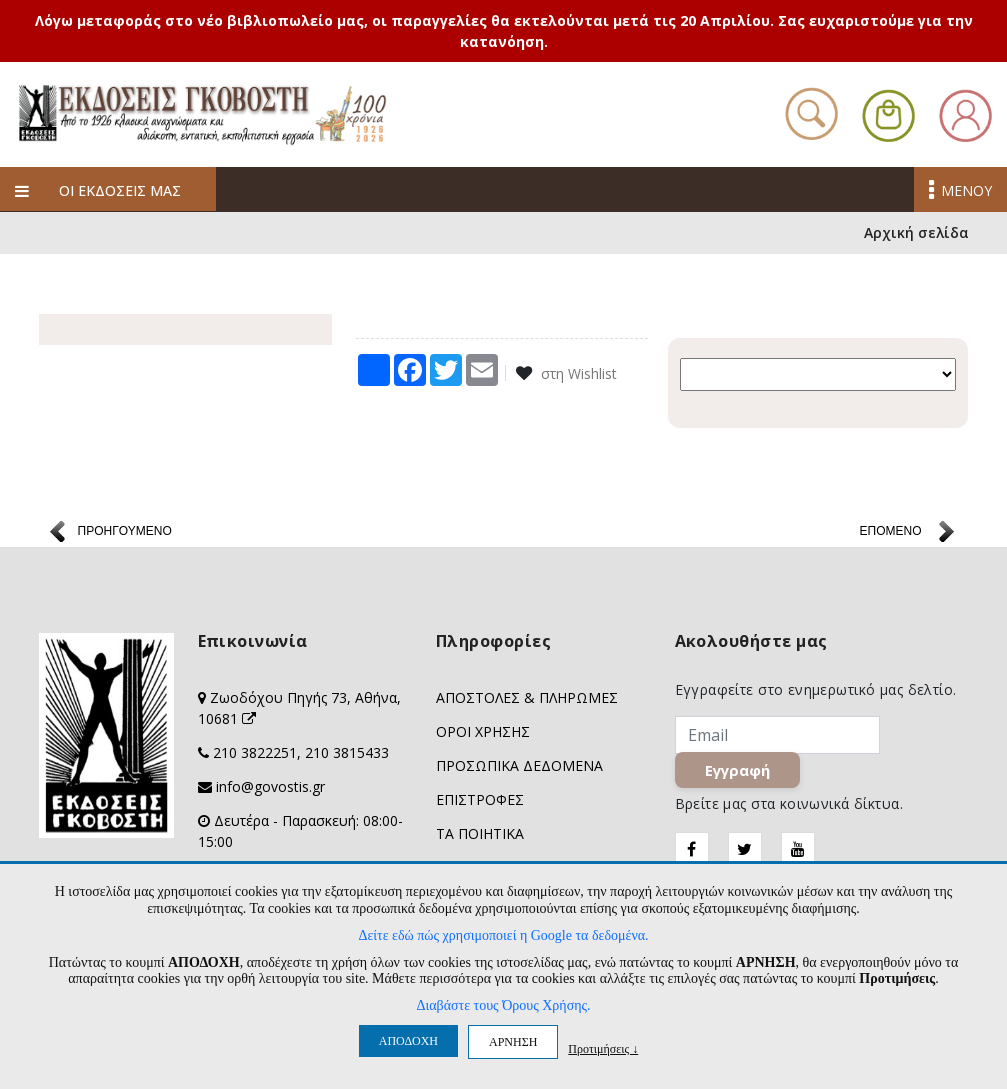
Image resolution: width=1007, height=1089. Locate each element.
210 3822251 (255, 755)
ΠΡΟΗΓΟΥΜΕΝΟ (125, 534)
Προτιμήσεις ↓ (603, 1048)
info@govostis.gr (270, 789)
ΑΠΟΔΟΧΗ (408, 1041)
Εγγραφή (737, 773)
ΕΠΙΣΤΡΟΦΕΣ (480, 802)
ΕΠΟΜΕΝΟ (890, 534)
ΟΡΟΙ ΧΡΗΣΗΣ (483, 734)
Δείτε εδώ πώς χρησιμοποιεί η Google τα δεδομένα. (503, 935)
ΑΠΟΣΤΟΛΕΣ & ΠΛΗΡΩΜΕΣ (527, 700)
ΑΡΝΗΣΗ (513, 1042)
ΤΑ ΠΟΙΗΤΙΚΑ (480, 836)
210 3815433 (347, 755)
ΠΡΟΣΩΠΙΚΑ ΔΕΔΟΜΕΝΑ (519, 768)
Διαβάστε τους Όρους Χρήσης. (503, 1005)
